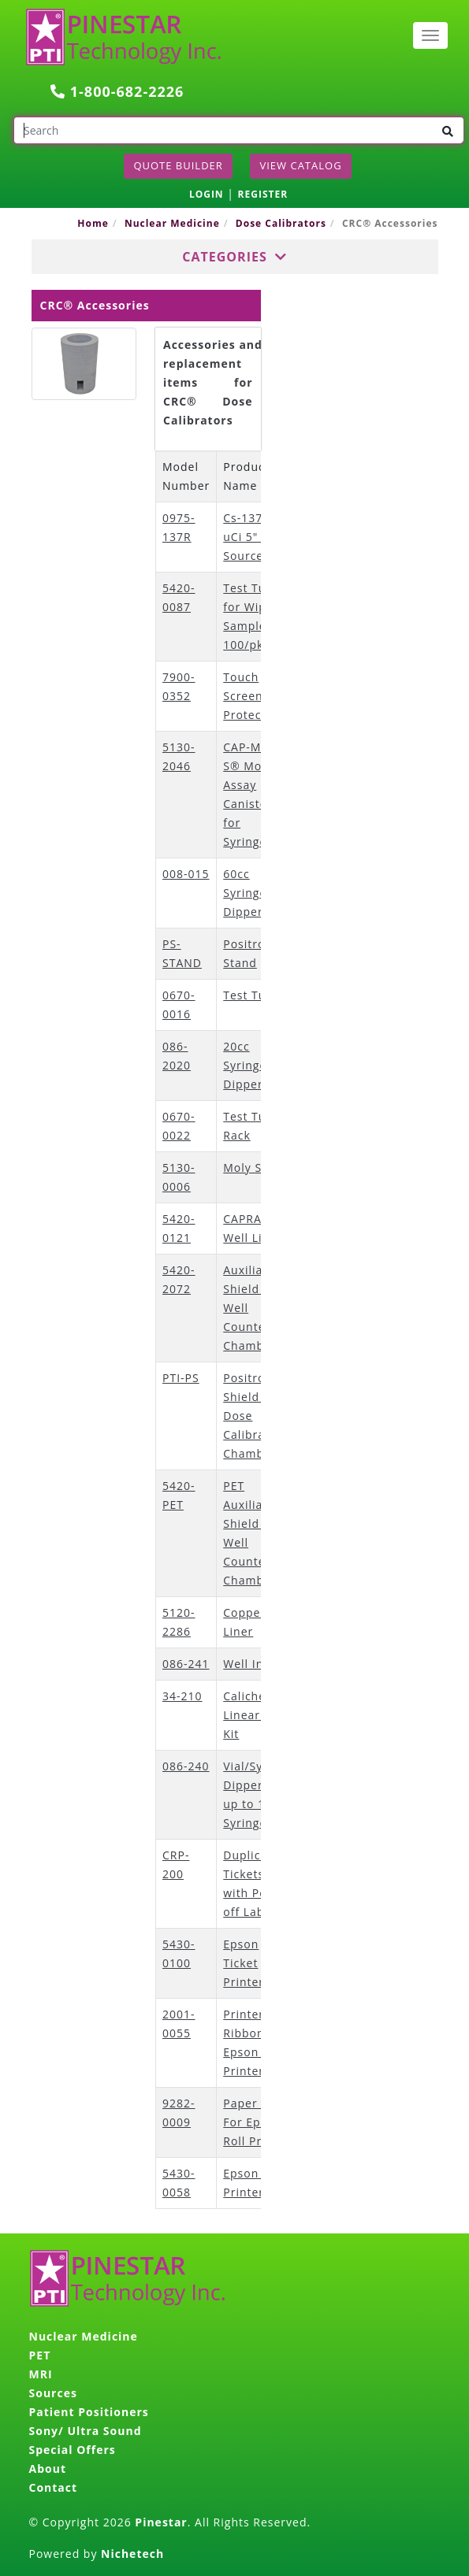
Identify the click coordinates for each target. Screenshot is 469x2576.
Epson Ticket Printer (243, 1963)
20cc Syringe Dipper (244, 1065)
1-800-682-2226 (117, 91)
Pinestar (161, 2522)
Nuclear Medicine (172, 223)
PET (40, 2355)
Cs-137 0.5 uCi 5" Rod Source (253, 536)
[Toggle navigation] (430, 35)
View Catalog (300, 165)
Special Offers (72, 2449)
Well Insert (254, 1663)
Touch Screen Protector (250, 695)
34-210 (182, 1695)
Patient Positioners (89, 2411)
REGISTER (263, 194)
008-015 (186, 873)
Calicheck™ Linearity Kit (255, 1714)
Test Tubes (254, 995)
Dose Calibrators (281, 223)
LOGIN (206, 194)
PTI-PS (180, 1377)
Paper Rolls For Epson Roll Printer (256, 2122)
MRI (41, 2374)
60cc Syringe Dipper (244, 892)
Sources (53, 2392)
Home (92, 223)
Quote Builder (177, 165)
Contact (53, 2487)
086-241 (186, 1663)
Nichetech (132, 2553)
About (47, 2468)
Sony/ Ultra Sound (85, 2430)
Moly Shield (257, 1167)
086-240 (186, 1766)
